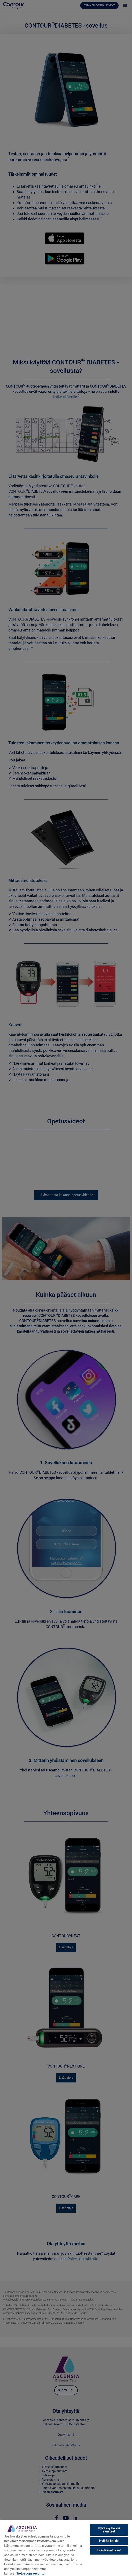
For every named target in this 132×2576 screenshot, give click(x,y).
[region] (66, 2547)
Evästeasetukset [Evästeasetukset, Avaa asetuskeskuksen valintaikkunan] (109, 2550)
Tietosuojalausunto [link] (30, 2573)
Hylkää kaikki (109, 2541)
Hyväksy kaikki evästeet (109, 2529)
